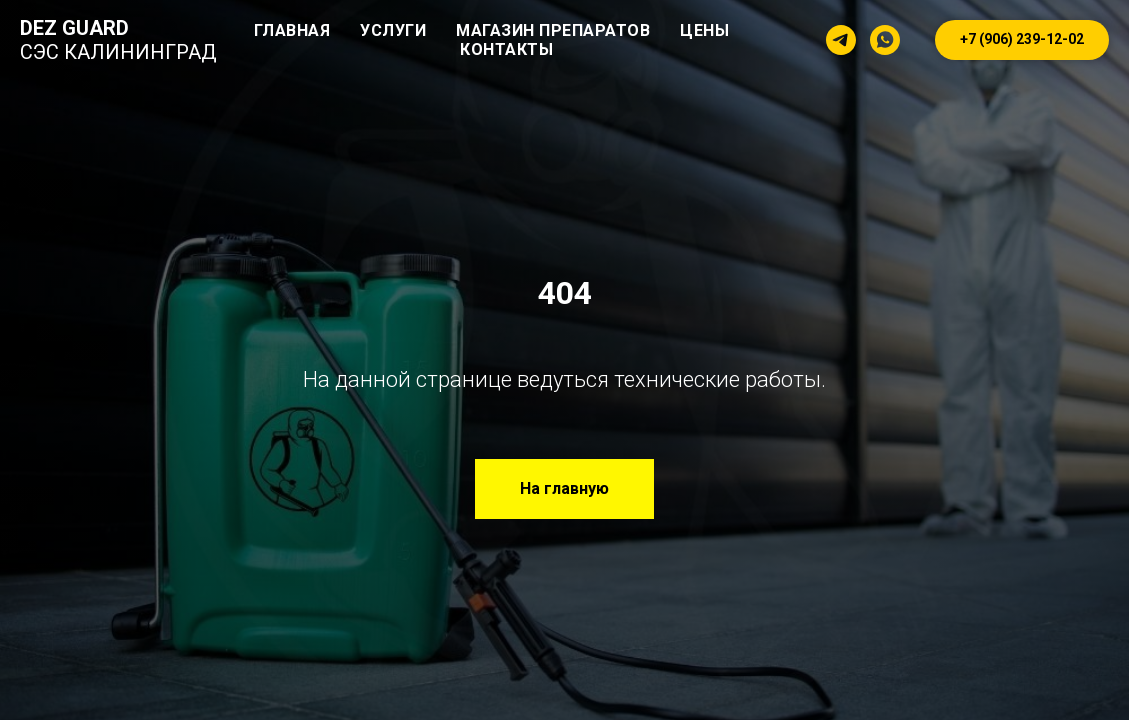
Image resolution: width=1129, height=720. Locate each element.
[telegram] (841, 40)
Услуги (393, 30)
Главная (292, 30)
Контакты (506, 49)
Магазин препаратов (553, 30)
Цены (704, 30)
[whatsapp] (885, 40)
